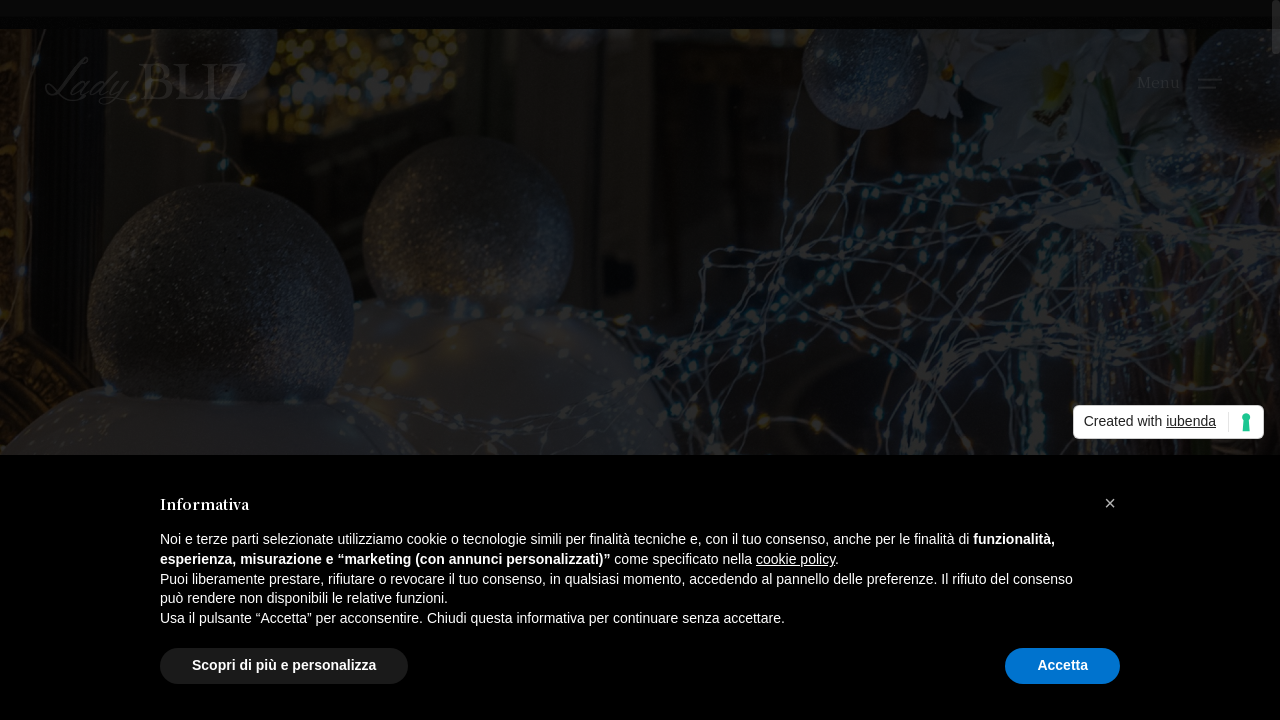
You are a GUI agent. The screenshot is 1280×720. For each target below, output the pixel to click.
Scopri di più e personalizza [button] (284, 665)
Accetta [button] (1062, 665)
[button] (1110, 503)
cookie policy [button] (795, 559)
